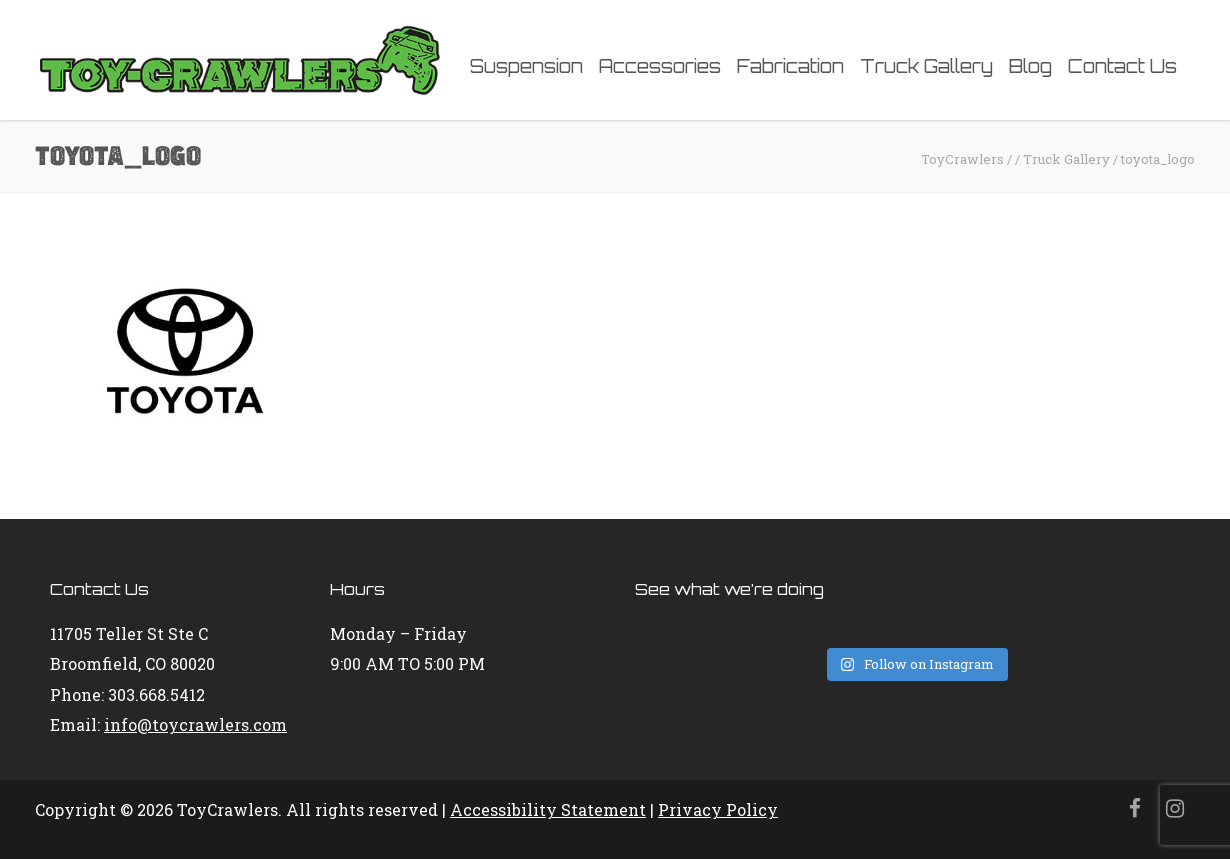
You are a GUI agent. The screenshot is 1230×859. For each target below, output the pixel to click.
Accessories (660, 66)
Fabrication (790, 66)
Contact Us (1122, 66)
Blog (1030, 66)
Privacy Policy (718, 809)
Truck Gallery (926, 66)
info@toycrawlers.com (195, 724)
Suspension (526, 66)
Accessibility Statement (548, 809)
